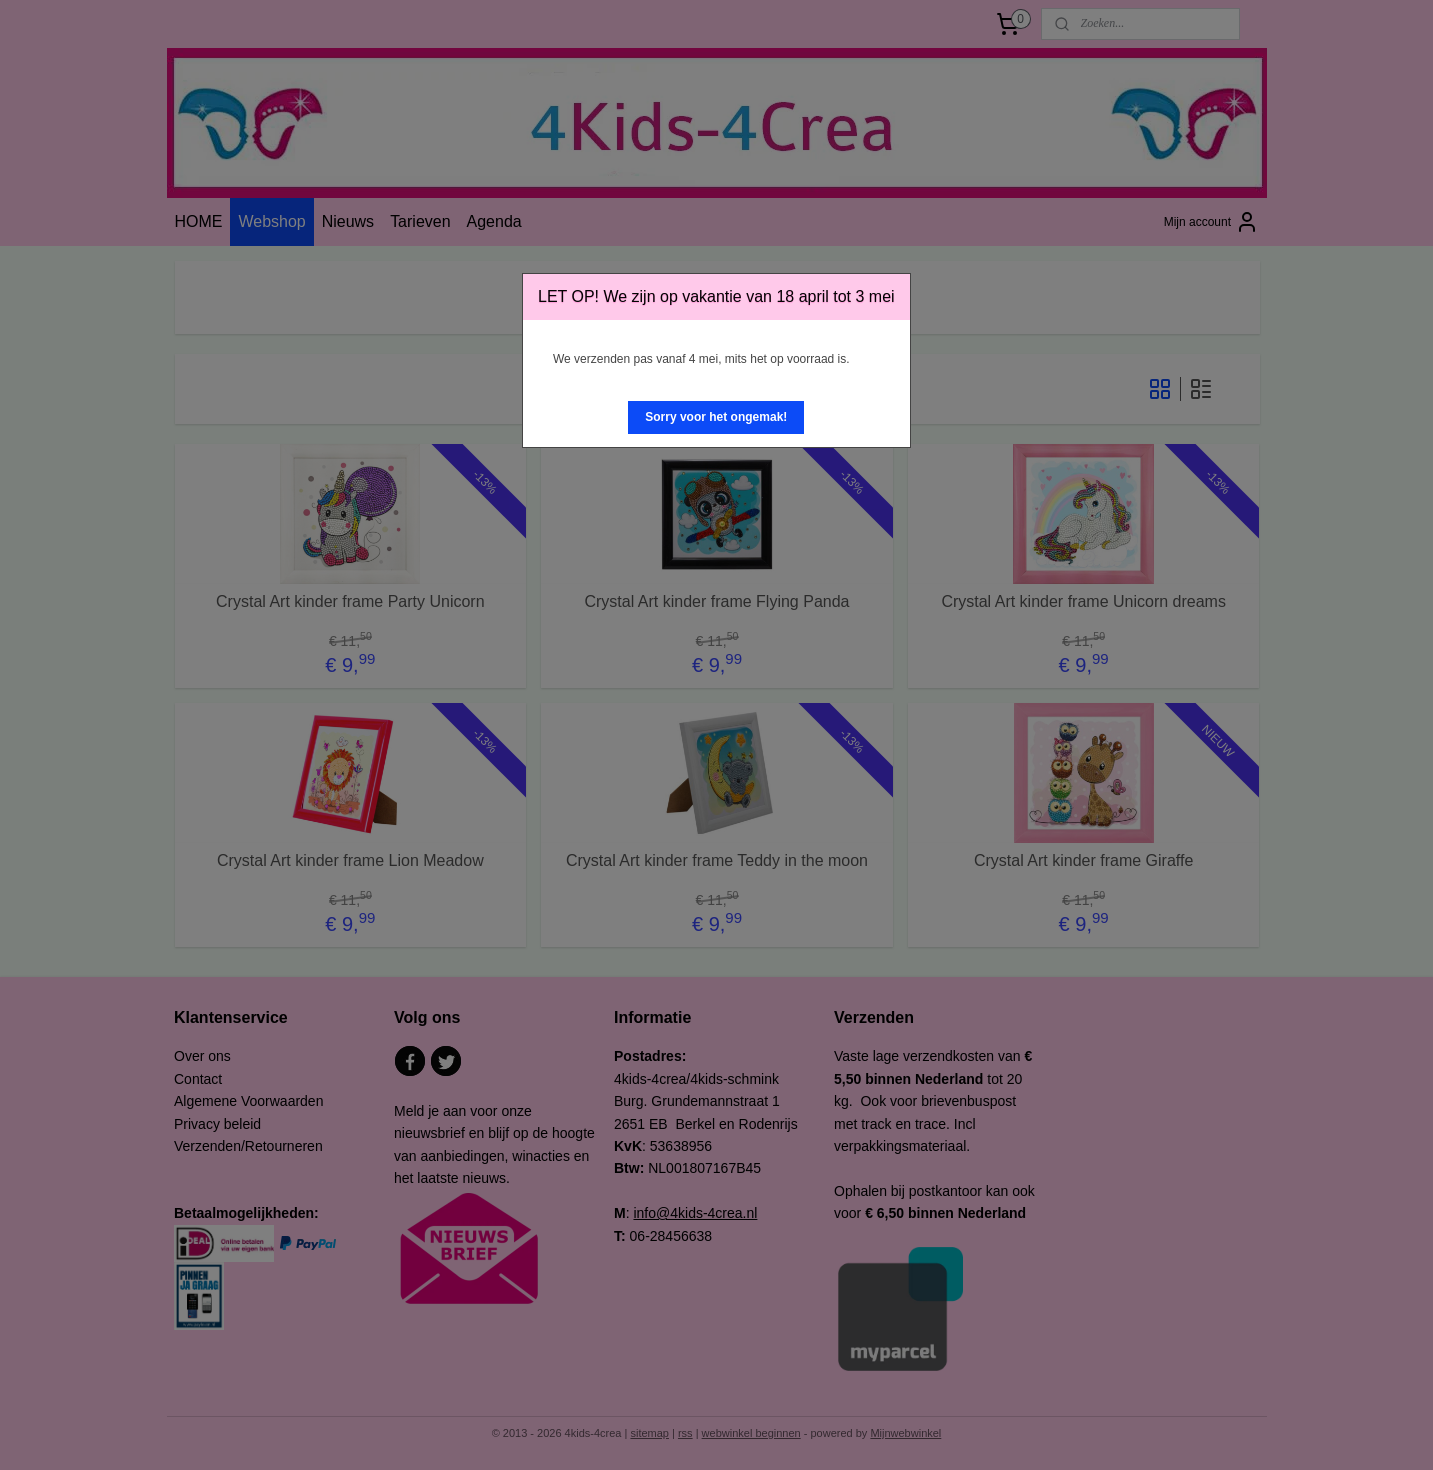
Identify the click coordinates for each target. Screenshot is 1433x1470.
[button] (716, 417)
